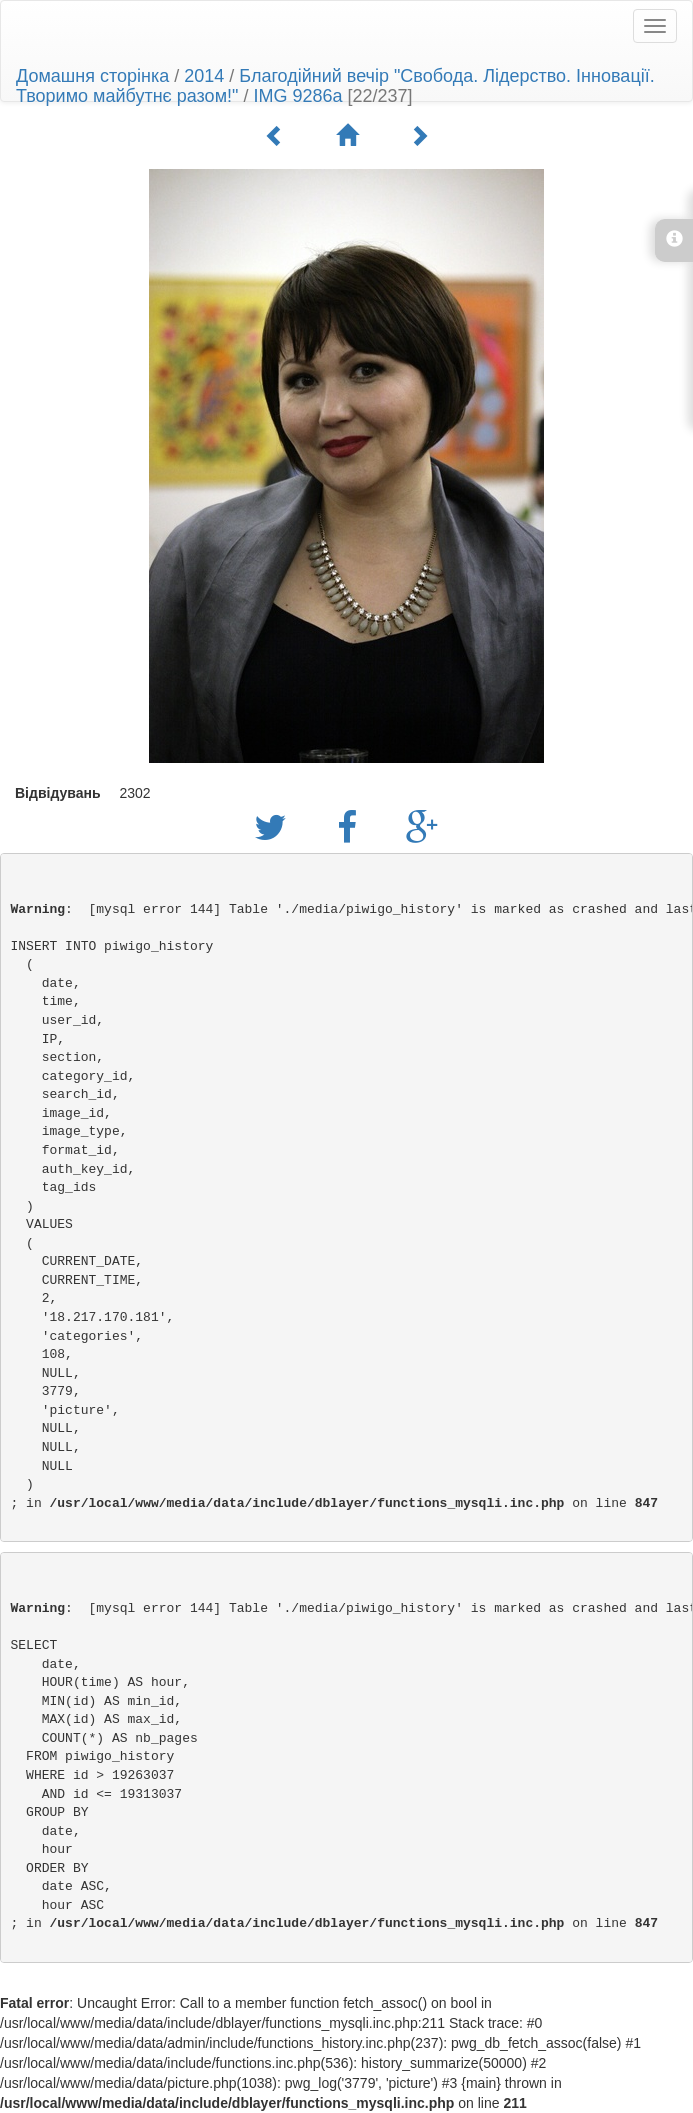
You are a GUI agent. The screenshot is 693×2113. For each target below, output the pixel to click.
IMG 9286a (297, 96)
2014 (204, 76)
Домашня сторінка (92, 76)
